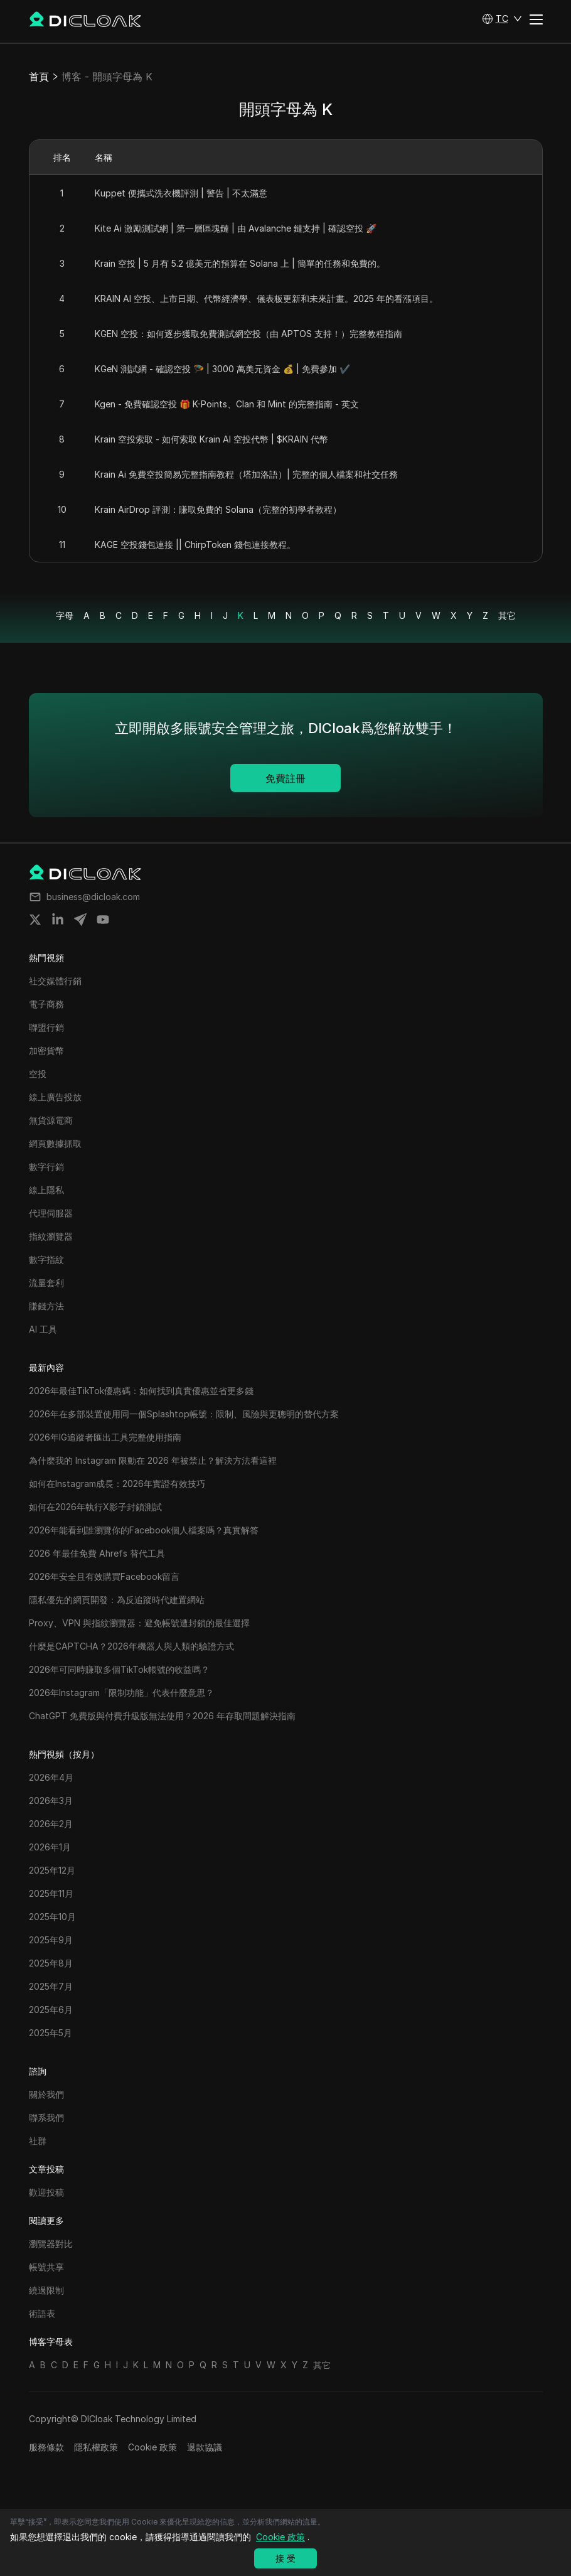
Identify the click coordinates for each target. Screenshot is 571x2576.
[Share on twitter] (35, 919)
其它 (507, 615)
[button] (502, 19)
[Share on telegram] (80, 919)
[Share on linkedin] (57, 919)
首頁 (39, 76)
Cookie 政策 (152, 2447)
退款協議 (204, 2447)
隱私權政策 (96, 2447)
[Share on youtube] (103, 919)
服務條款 (46, 2447)
